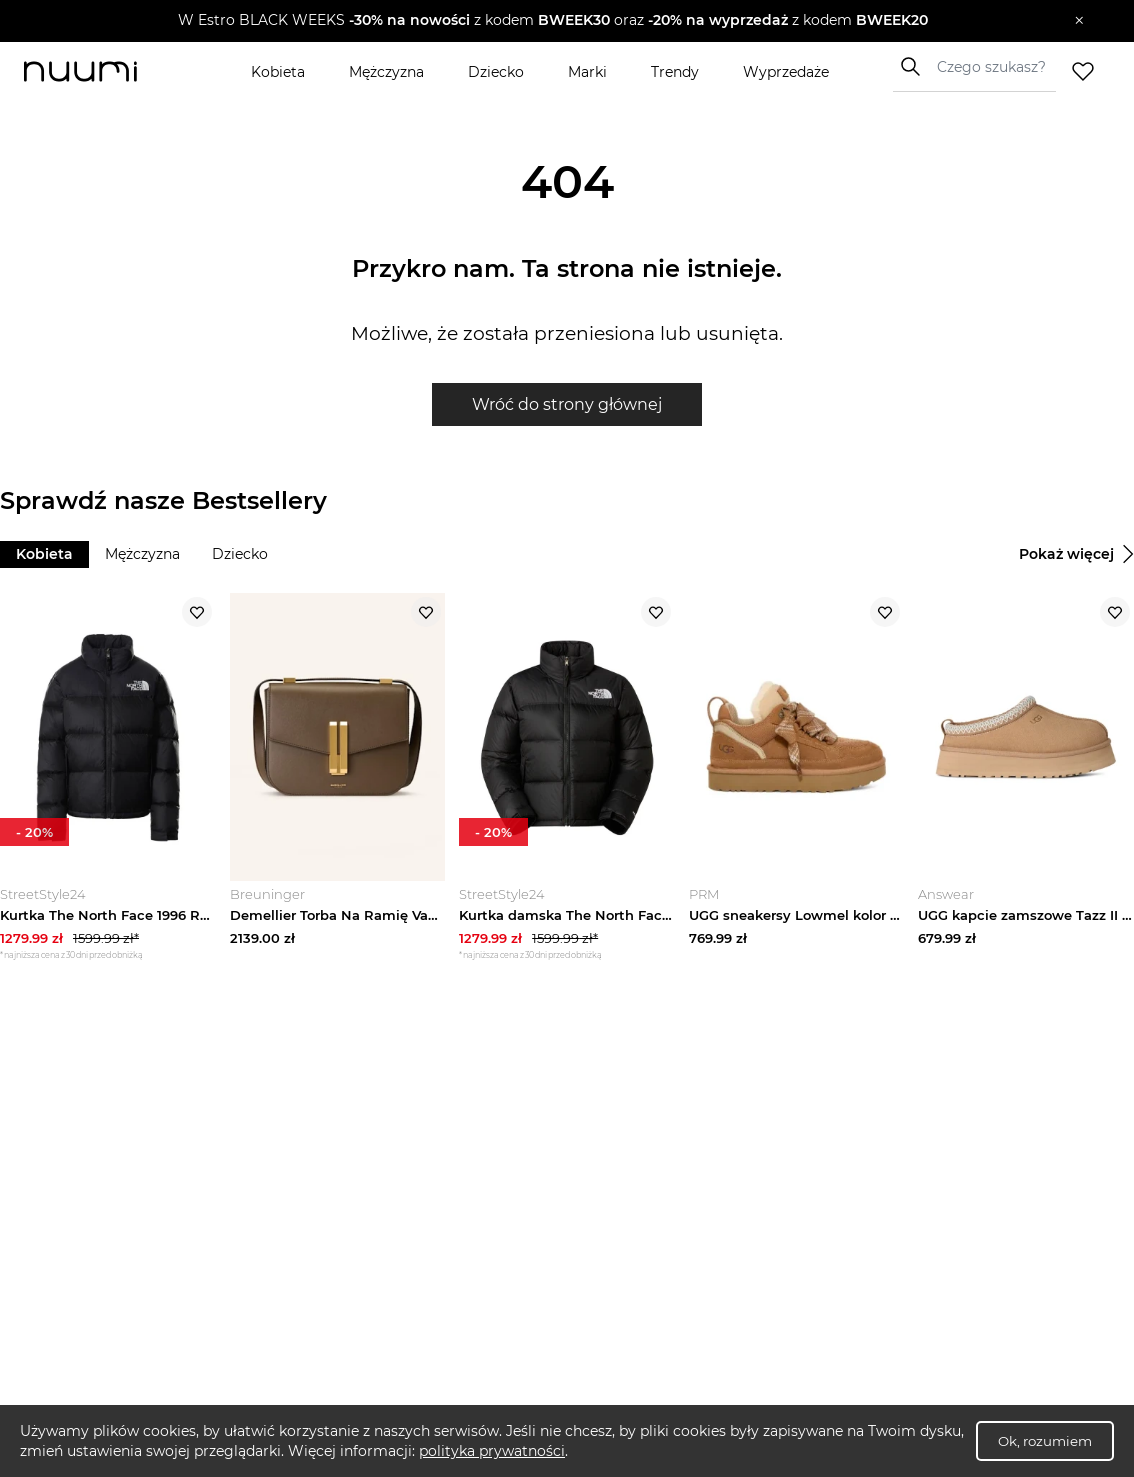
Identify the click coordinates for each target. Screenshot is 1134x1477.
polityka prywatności (492, 1451)
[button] (552, 21)
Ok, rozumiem (1045, 1441)
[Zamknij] (1079, 21)
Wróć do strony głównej (567, 404)
